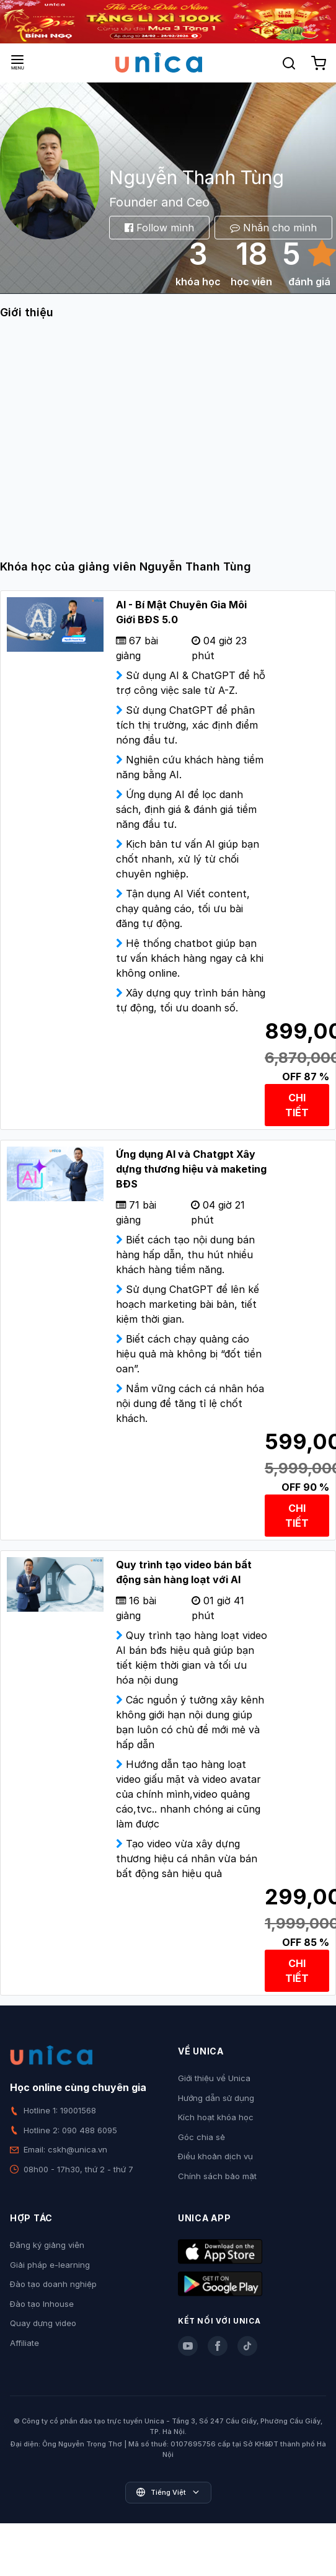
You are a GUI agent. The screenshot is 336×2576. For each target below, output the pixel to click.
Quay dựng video (43, 2323)
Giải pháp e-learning (50, 2265)
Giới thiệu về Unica (214, 2078)
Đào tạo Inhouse (42, 2304)
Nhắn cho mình (273, 227)
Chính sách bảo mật (217, 2176)
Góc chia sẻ (201, 2137)
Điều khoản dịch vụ (215, 2156)
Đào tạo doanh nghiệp (53, 2284)
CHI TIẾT (297, 1105)
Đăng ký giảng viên (47, 2245)
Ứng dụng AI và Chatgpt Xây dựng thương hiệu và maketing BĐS (191, 1169)
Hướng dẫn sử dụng (216, 2098)
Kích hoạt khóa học (216, 2117)
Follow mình (159, 227)
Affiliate (24, 2343)
